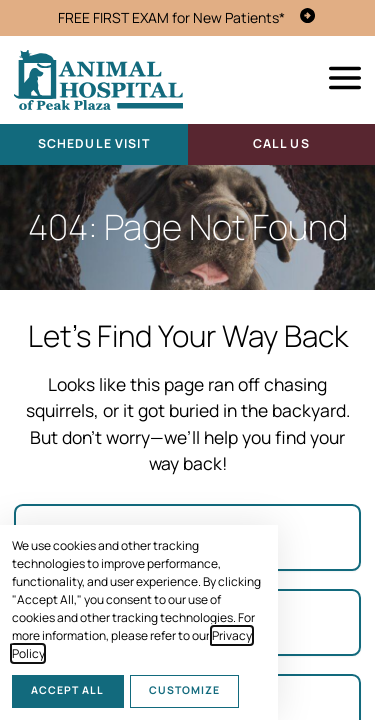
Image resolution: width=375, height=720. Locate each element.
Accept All (67, 690)
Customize (184, 690)
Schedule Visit (94, 143)
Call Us (281, 143)
